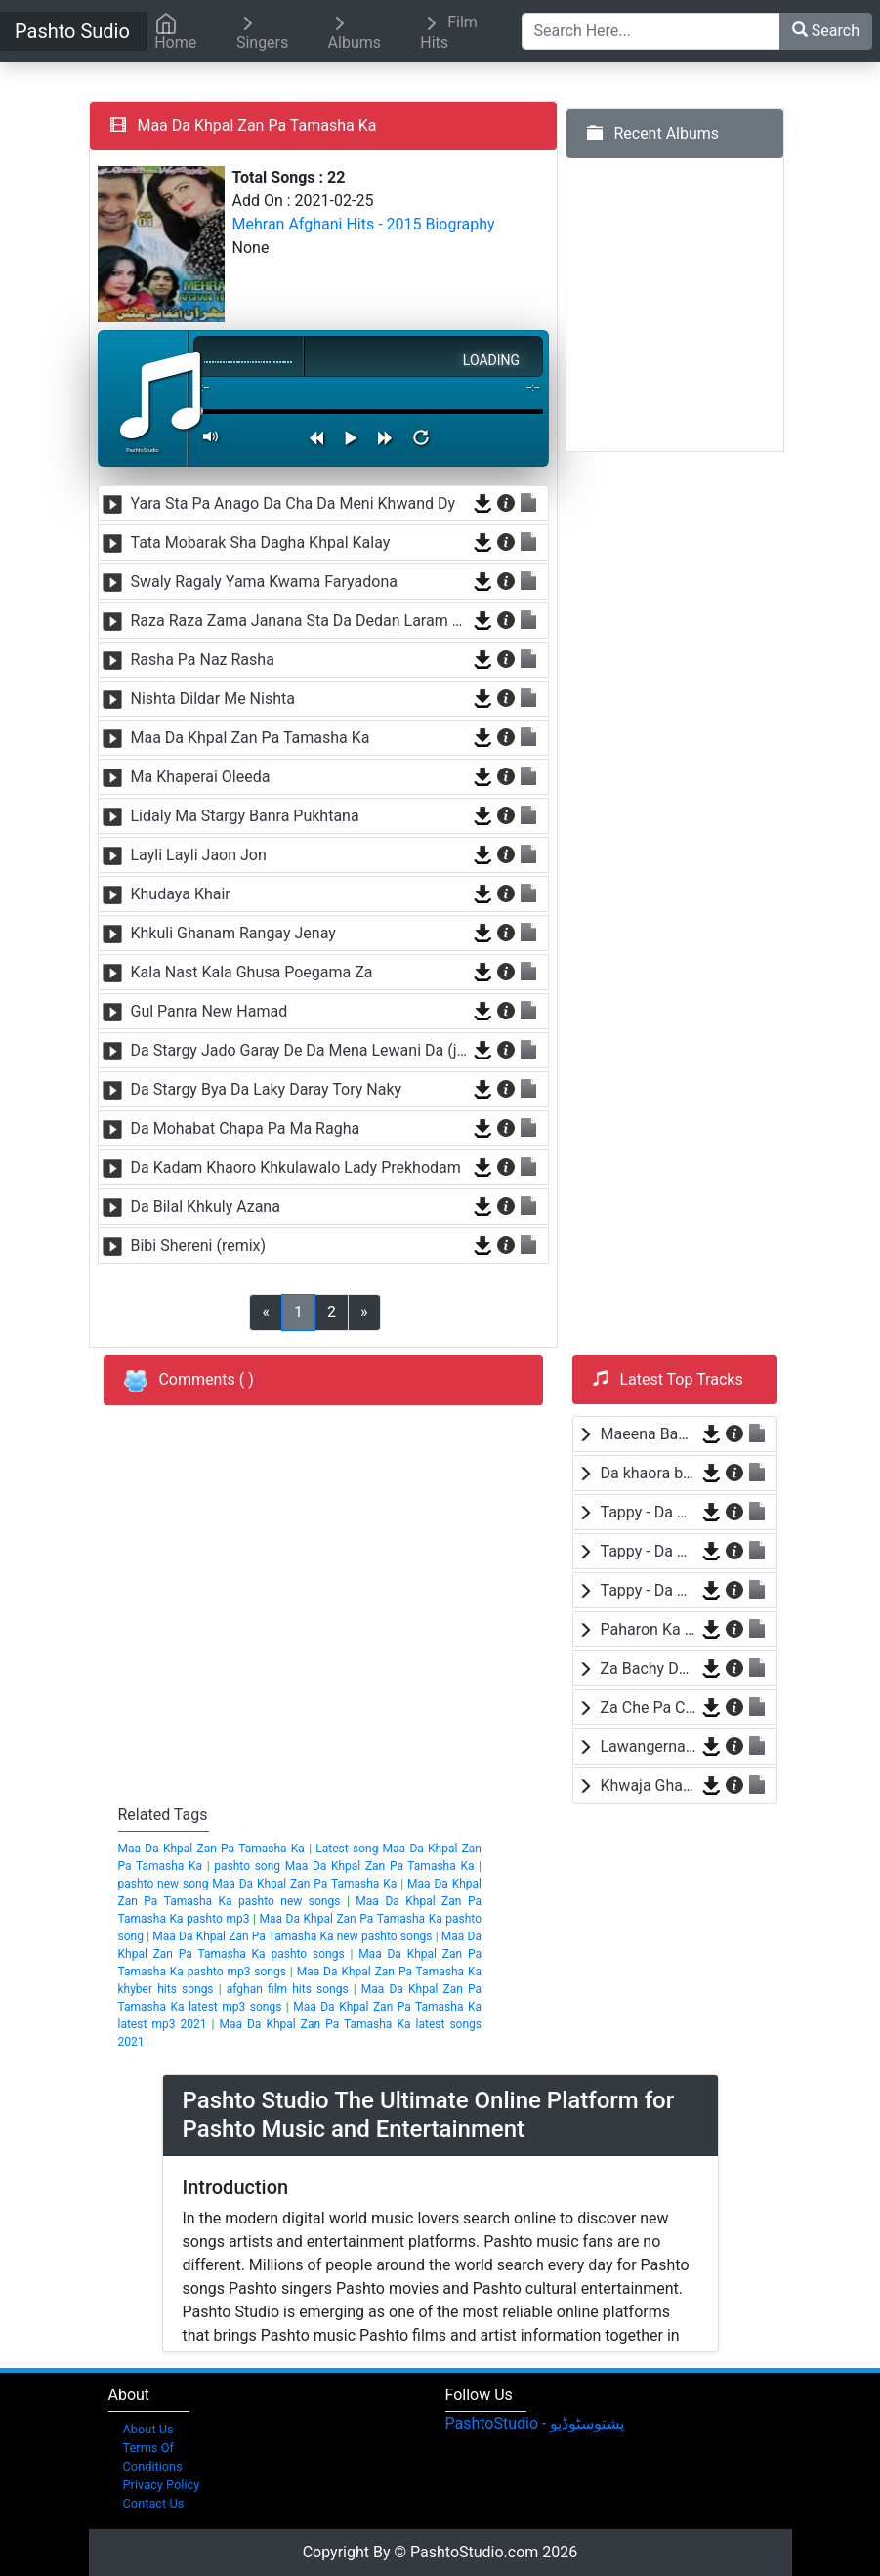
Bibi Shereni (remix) (199, 1245)
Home (175, 32)
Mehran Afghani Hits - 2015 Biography (363, 224)
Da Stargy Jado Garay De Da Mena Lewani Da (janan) (299, 1050)
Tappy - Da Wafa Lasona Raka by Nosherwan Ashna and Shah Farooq (648, 1512)
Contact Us (154, 2503)
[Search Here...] (651, 31)
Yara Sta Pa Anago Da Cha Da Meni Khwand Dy (293, 503)
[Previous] (364, 1312)
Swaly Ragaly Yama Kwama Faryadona (264, 581)
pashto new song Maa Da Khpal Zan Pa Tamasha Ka (258, 1883)
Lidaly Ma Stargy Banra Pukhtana (245, 816)
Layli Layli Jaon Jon (199, 855)
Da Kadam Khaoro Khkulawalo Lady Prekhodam (296, 1167)
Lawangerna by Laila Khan (648, 1746)
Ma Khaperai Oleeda (201, 777)
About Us (148, 2429)
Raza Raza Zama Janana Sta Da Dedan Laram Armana (299, 620)
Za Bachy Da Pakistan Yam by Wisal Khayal (648, 1668)
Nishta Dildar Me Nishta (213, 698)
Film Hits (449, 32)
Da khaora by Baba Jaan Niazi (648, 1473)
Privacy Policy (161, 2484)
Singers (262, 32)
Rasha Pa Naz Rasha (202, 659)
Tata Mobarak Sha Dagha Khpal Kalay (261, 542)
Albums (354, 32)
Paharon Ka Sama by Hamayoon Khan (648, 1629)
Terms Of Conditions (153, 2456)
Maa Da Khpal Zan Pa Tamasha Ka (250, 737)
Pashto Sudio (72, 31)
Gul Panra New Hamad (209, 1011)
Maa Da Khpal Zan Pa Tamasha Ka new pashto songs (292, 1936)
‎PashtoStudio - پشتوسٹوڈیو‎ (535, 2423)
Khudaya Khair (180, 894)
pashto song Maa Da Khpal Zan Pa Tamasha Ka (344, 1866)
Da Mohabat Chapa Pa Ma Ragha (245, 1128)
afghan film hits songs (288, 1989)
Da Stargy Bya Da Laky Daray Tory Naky (266, 1089)
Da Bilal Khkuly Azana (205, 1206)
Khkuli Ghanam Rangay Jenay (233, 933)
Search (825, 30)
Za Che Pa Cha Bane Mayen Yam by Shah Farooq (648, 1707)
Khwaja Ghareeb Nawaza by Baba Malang (648, 1785)
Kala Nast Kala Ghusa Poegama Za (252, 972)
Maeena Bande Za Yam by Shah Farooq (648, 1434)
